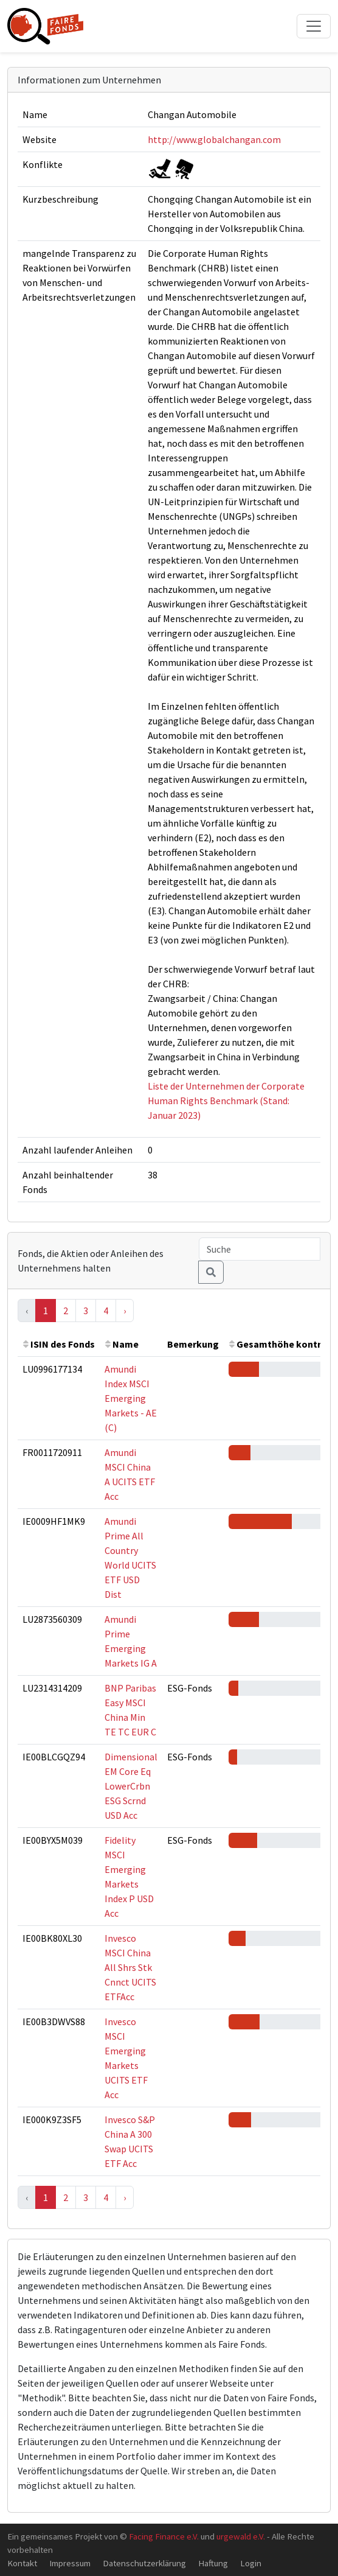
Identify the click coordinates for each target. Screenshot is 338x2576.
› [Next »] (124, 1310)
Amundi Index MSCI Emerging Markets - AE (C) (131, 1398)
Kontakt (22, 2563)
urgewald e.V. (240, 2536)
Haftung (213, 2563)
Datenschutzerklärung (144, 2563)
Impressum (70, 2563)
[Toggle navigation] (314, 26)
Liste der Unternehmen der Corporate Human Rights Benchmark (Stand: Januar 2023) (226, 1100)
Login (250, 2563)
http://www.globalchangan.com (214, 139)
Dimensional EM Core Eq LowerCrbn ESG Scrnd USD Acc (131, 1786)
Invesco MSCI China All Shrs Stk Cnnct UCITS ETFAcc (130, 1967)
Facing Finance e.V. (164, 2536)
